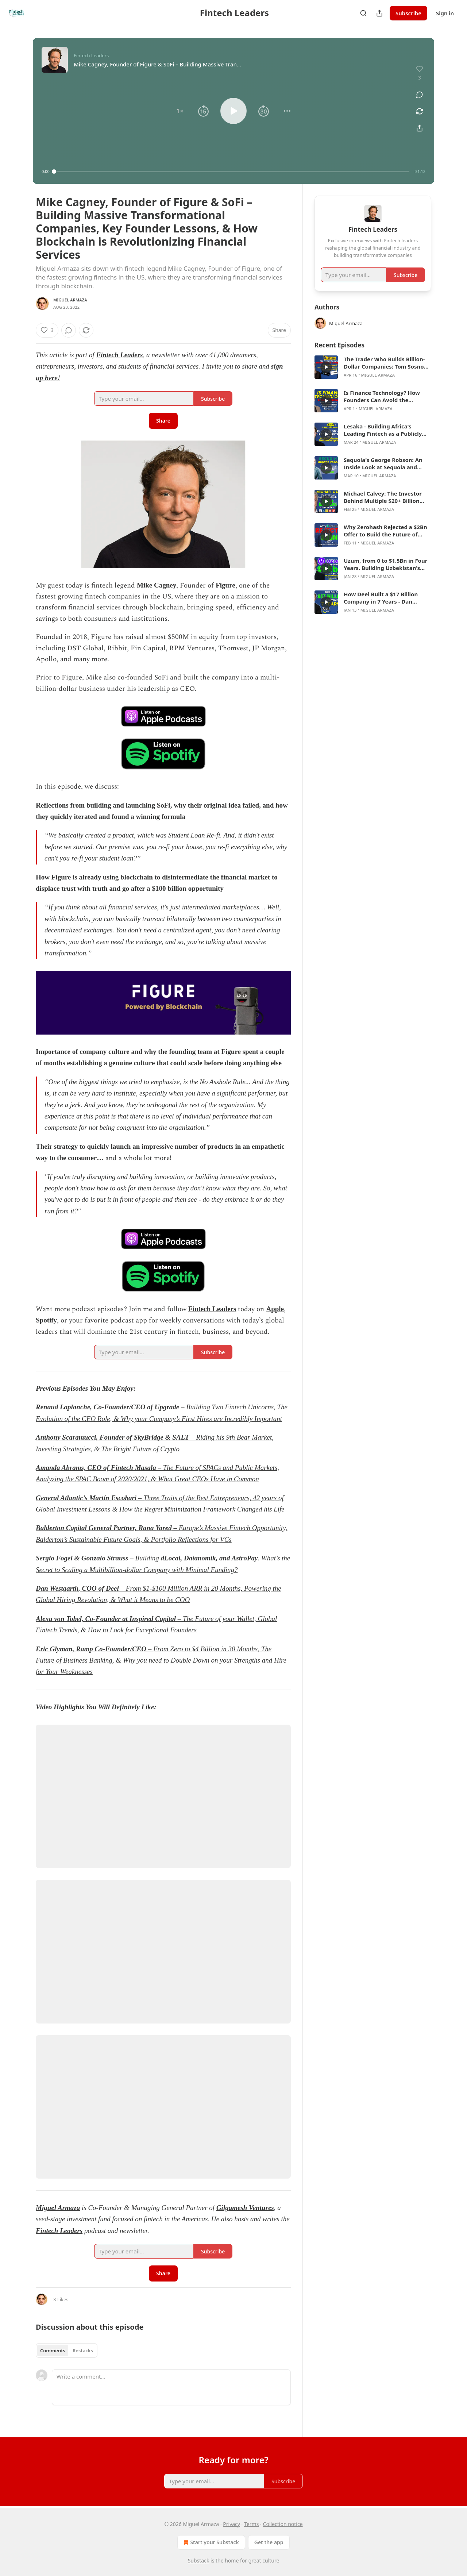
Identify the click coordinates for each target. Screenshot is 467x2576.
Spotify (46, 1320)
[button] (180, 111)
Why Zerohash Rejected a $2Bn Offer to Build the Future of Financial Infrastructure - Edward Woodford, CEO (385, 530)
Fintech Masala (133, 1467)
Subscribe (408, 13)
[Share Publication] (379, 13)
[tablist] (66, 2350)
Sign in (445, 13)
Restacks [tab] (83, 2350)
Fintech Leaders (119, 355)
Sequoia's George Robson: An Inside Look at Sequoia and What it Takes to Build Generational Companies (383, 463)
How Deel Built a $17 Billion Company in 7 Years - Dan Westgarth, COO (381, 597)
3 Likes (60, 2299)
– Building (144, 1558)
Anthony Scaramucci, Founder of (84, 1437)
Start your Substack (210, 2542)
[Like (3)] (47, 330)
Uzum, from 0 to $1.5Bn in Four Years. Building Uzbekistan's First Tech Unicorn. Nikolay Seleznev (385, 564)
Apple (275, 1309)
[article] (373, 367)
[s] (326, 367)
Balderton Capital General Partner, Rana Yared (104, 1528)
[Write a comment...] (171, 2387)
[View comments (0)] (419, 95)
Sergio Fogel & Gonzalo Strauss (82, 1558)
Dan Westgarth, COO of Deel (77, 1588)
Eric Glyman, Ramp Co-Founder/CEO (91, 1649)
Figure (225, 585)
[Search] (363, 13)
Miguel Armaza (70, 300)
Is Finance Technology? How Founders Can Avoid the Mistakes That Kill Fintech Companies (382, 396)
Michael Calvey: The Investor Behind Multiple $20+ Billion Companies (383, 497)
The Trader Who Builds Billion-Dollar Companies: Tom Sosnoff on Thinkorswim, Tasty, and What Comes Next (386, 362)
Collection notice (283, 2524)
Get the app (268, 2542)
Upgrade (167, 1407)
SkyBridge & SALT (161, 1437)
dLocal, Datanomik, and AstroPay (209, 1558)
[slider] (232, 171)
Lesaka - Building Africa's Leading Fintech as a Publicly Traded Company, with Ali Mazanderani (383, 430)
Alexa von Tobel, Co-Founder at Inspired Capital (106, 1618)
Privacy (231, 2524)
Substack (198, 2560)
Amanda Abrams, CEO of (72, 1467)
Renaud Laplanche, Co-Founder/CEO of (94, 1407)
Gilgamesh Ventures (245, 2207)
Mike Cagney (156, 585)
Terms (251, 2524)
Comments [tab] (52, 2350)
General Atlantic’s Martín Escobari (86, 1498)
